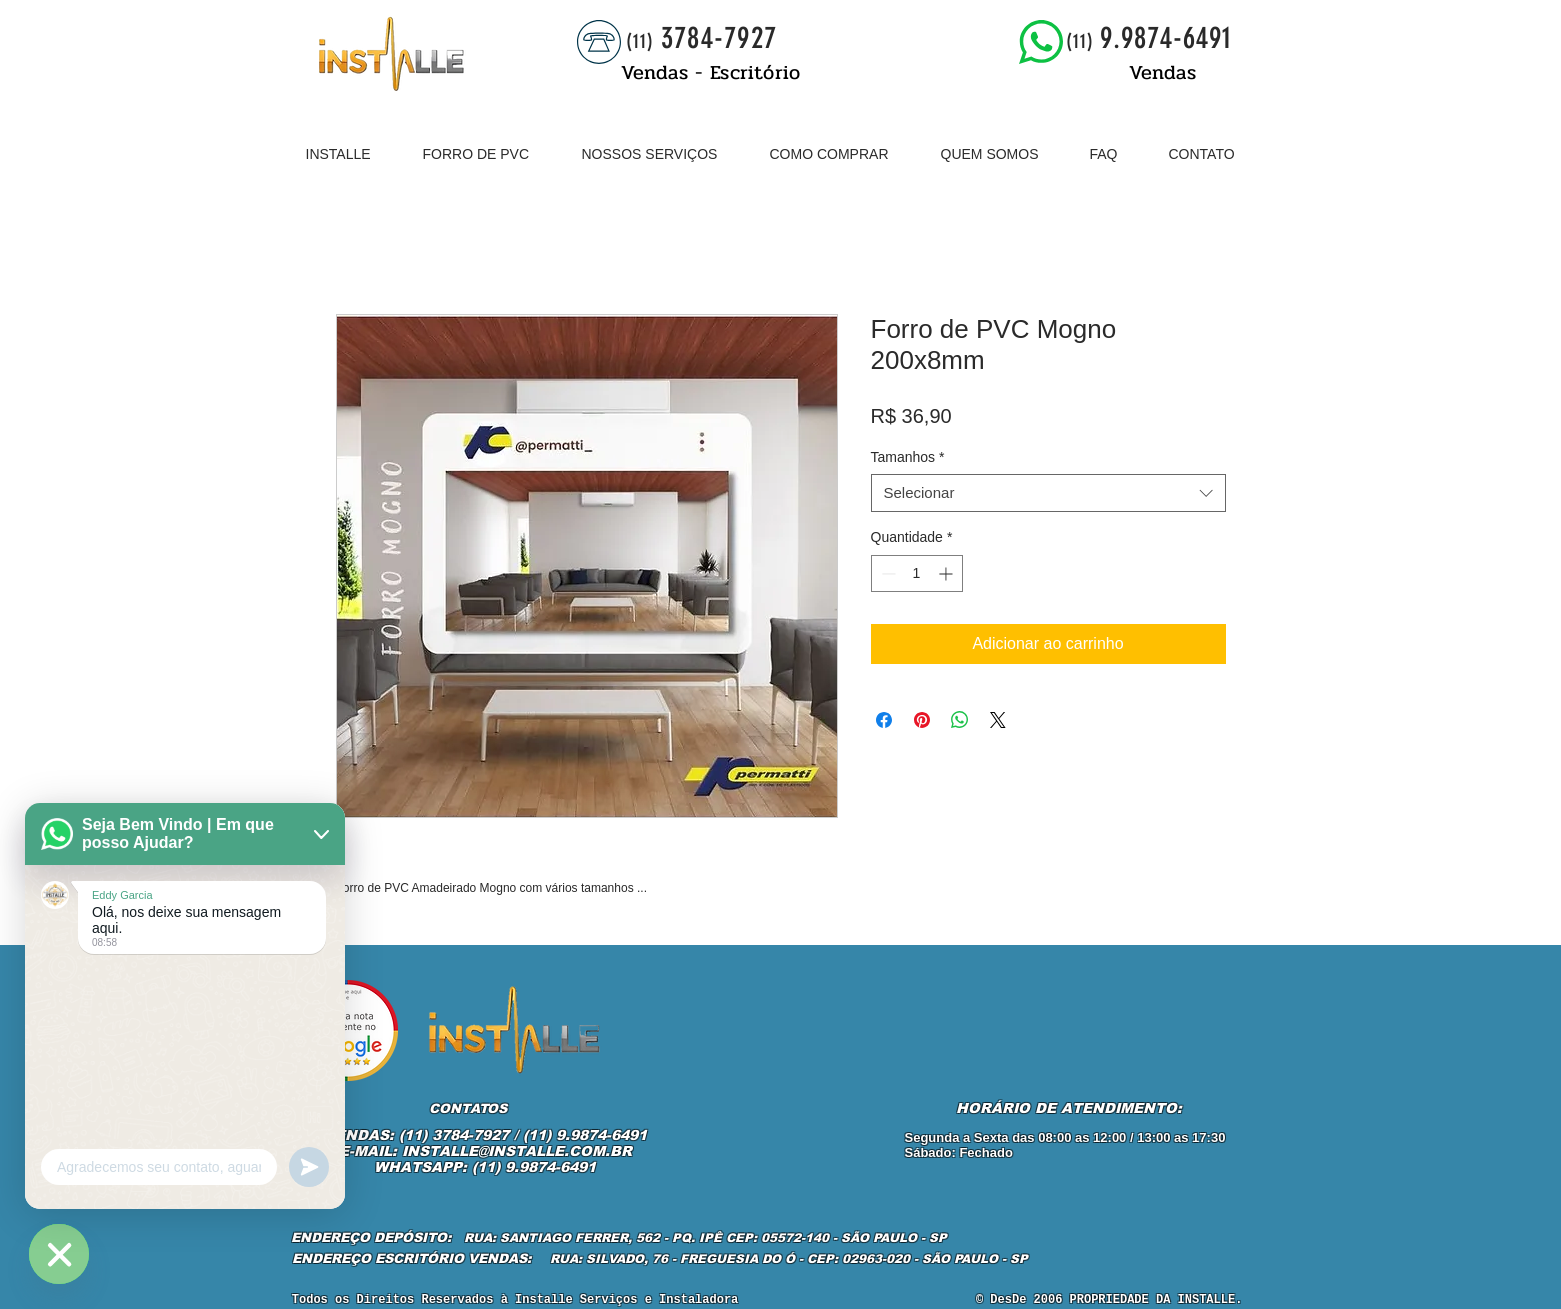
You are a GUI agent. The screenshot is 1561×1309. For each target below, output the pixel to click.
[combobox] (1048, 493)
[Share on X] (998, 720)
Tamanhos (908, 457)
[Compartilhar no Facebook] (884, 720)
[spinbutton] (917, 573)
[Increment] (947, 573)
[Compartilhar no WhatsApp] (960, 720)
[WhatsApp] (59, 1254)
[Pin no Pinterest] (922, 720)
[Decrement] (886, 573)
